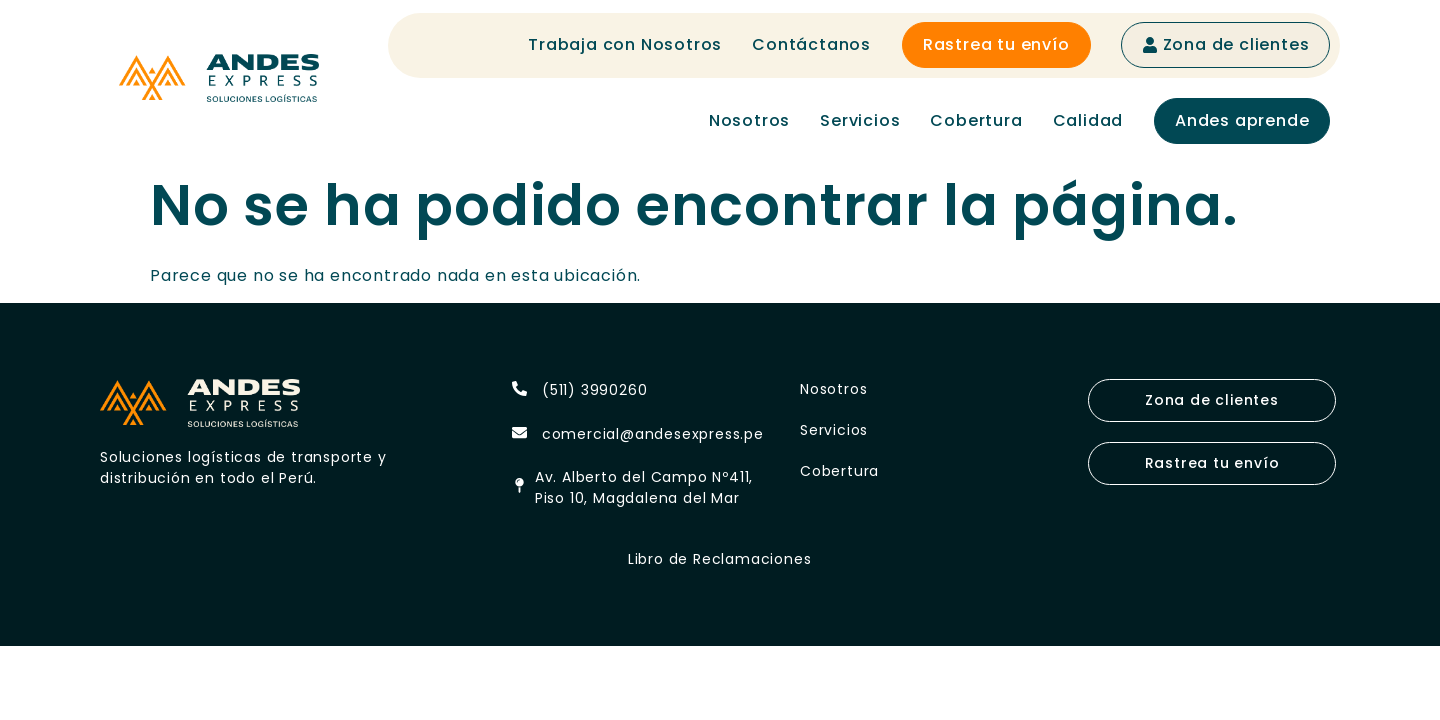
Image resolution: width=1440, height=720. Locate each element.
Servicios (860, 120)
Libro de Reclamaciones (720, 559)
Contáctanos (811, 44)
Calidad (1088, 120)
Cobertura (976, 120)
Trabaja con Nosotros (625, 44)
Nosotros (749, 120)
